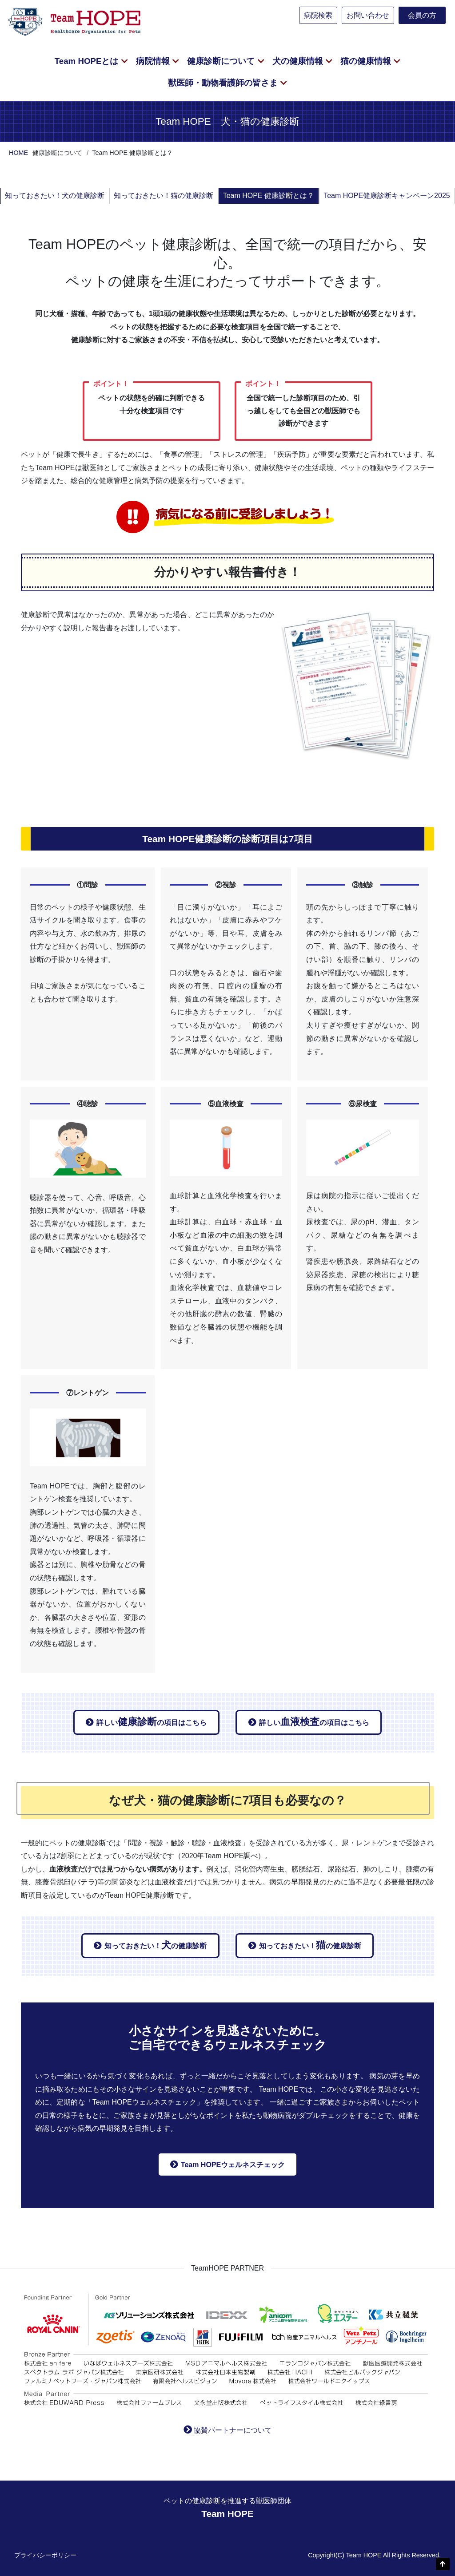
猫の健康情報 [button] (366, 61)
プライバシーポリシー (45, 2555)
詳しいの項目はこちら (151, 1721)
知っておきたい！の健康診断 (155, 1945)
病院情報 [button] (154, 61)
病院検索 (318, 15)
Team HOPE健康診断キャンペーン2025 (386, 195)
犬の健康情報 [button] (298, 61)
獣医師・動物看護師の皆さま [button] (224, 82)
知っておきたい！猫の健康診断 (163, 195)
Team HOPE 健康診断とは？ (268, 195)
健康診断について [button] (222, 61)
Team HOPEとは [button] (88, 61)
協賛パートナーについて (233, 2430)
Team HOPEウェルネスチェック (233, 2164)
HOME (18, 152)
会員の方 (422, 15)
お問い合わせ (368, 15)
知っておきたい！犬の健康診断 (54, 195)
